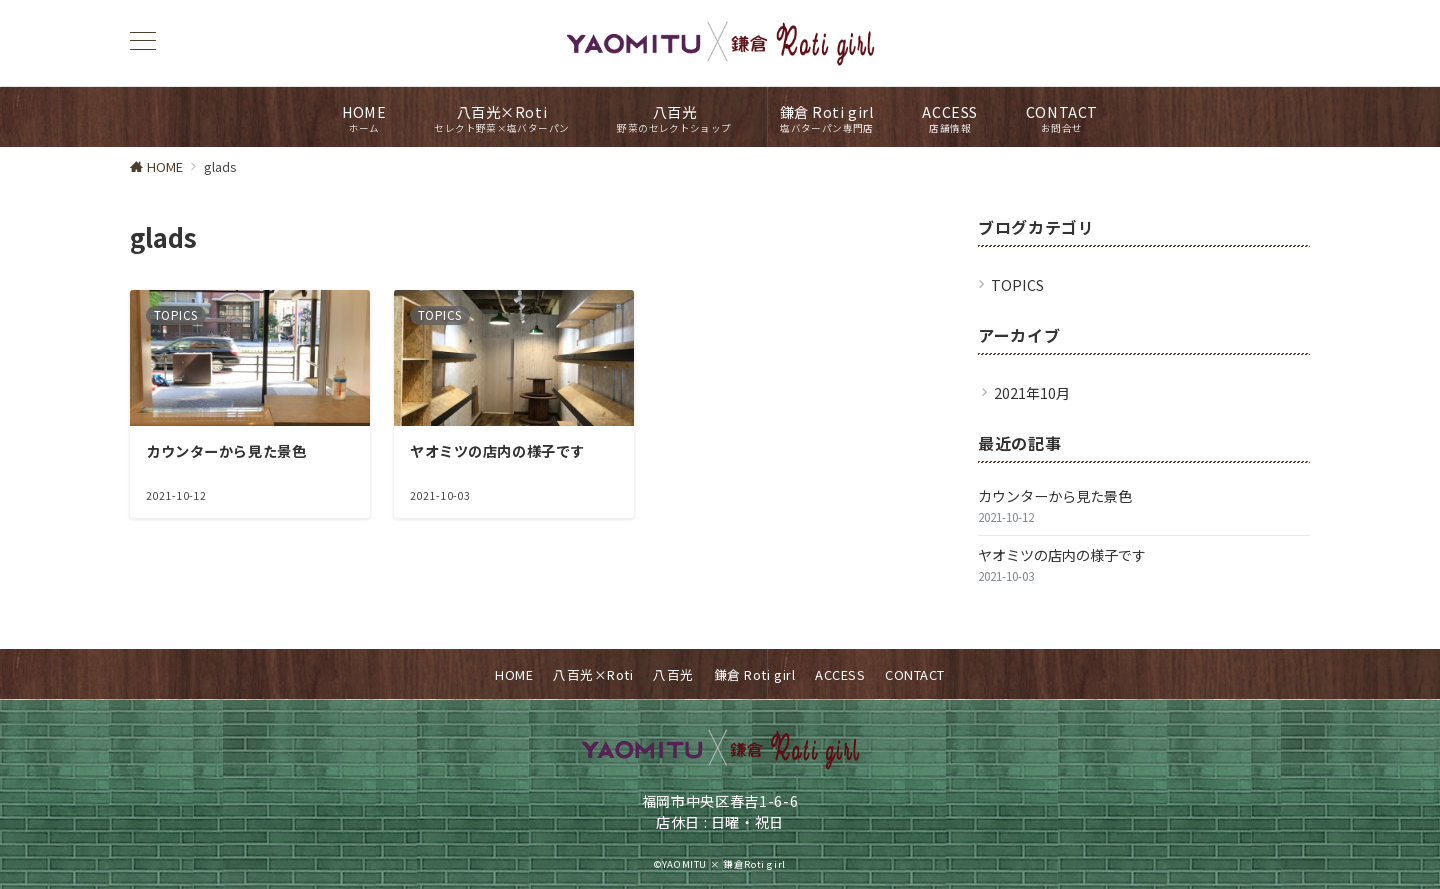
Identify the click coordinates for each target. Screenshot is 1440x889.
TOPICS (1017, 285)
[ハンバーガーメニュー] (143, 42)
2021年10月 (1032, 393)
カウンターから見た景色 (1055, 496)
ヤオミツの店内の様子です (1062, 555)
